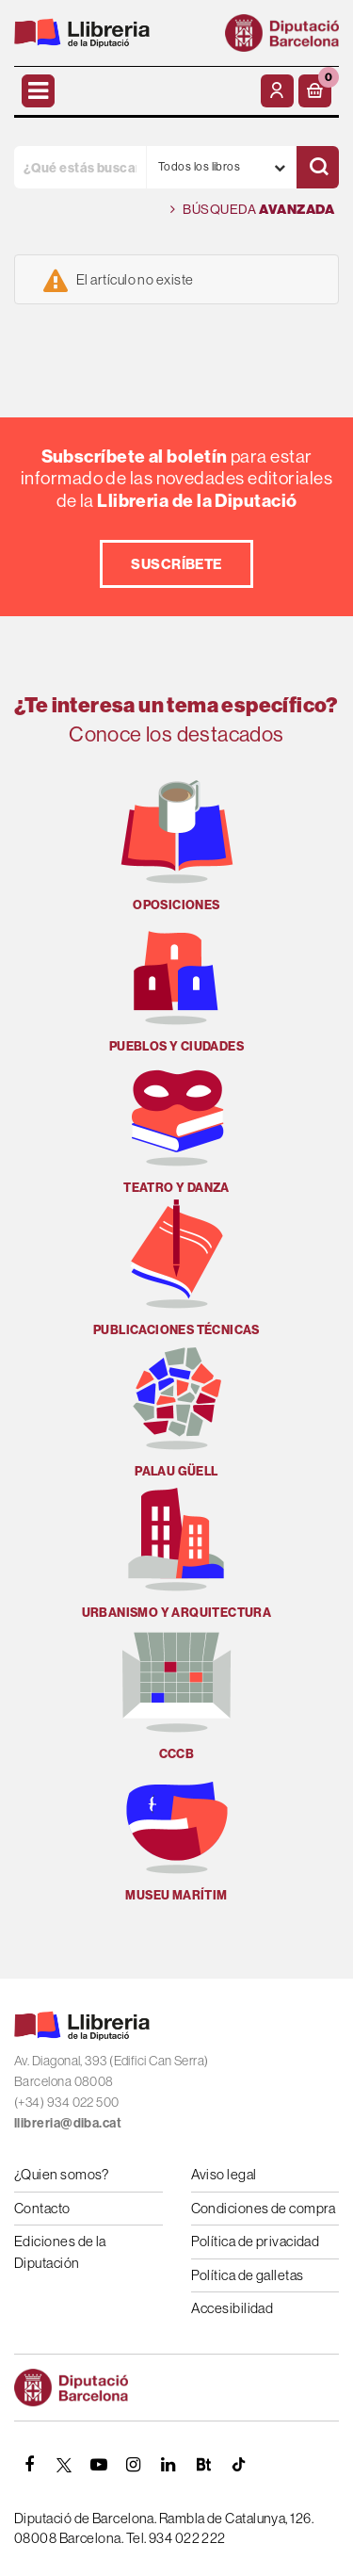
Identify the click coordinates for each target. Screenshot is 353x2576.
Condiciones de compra (263, 2208)
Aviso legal (224, 2174)
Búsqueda (252, 210)
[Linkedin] (168, 2465)
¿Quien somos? (61, 2174)
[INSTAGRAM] (134, 2465)
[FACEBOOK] (29, 2465)
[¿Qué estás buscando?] (80, 167)
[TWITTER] (64, 2465)
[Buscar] (318, 167)
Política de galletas (247, 2275)
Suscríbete (176, 564)
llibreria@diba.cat (67, 2123)
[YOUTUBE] (99, 2465)
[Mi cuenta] (277, 90)
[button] (314, 90)
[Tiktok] (238, 2465)
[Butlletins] (203, 2465)
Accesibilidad (232, 2308)
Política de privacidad (255, 2241)
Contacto (42, 2208)
